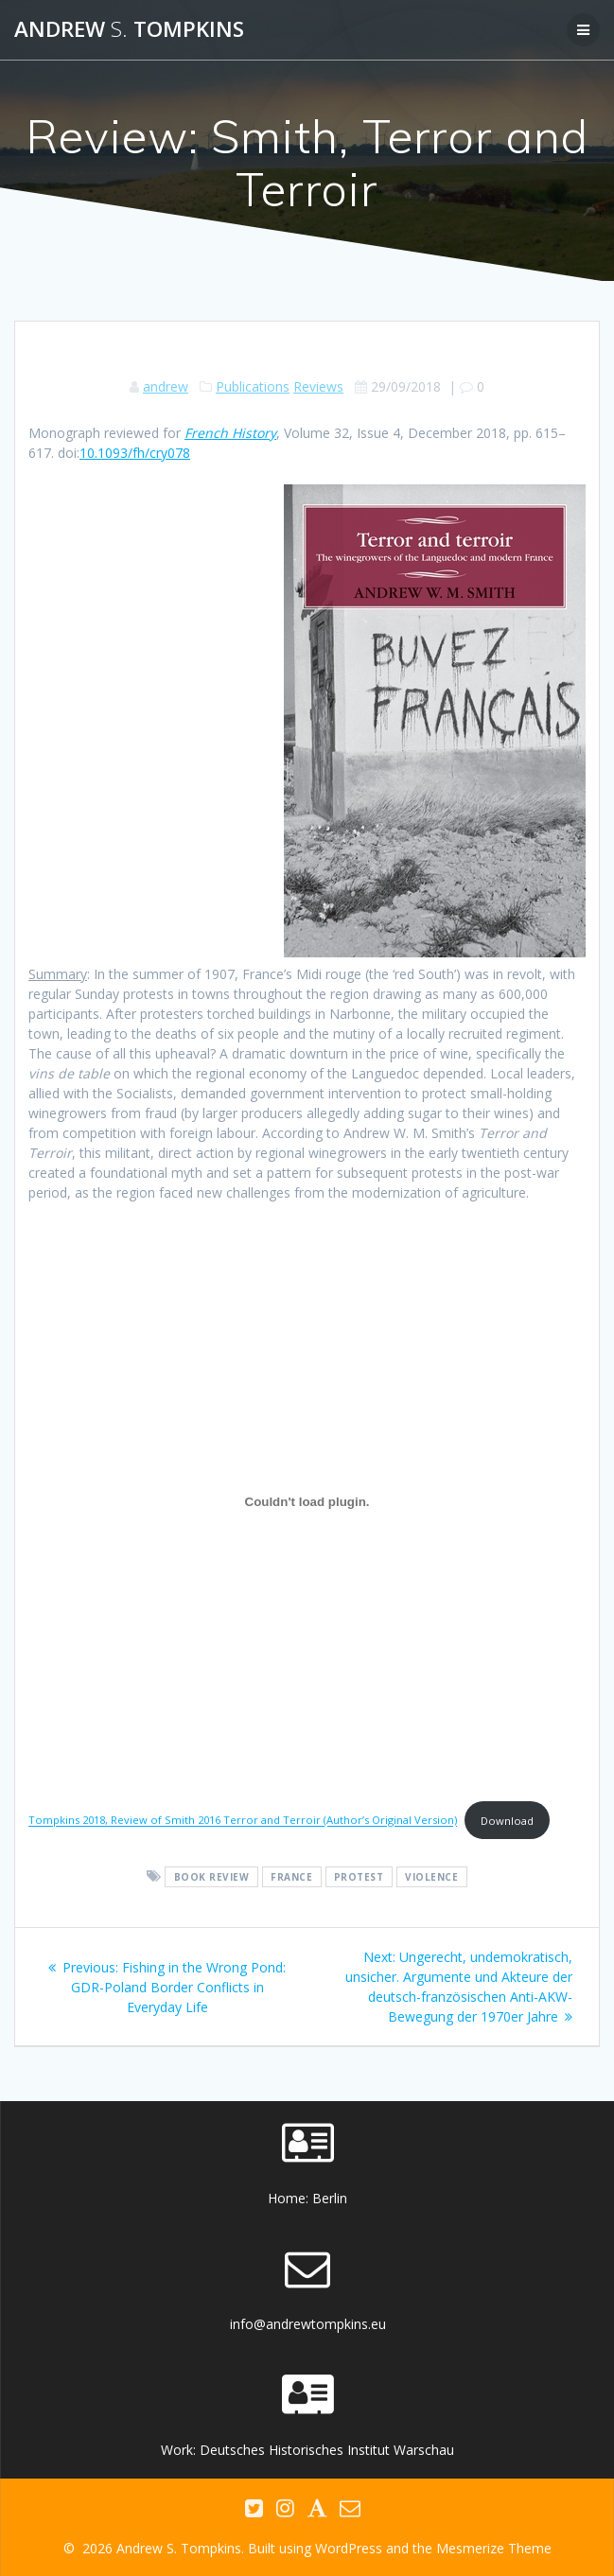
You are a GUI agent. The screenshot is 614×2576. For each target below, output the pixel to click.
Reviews (318, 386)
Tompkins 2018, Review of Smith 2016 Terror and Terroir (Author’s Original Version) (242, 1821)
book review (212, 1877)
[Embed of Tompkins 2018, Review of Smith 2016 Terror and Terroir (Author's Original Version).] (307, 1501)
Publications (252, 386)
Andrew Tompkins (129, 29)
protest (359, 1877)
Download (507, 1821)
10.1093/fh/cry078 (134, 453)
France (291, 1877)
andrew (165, 386)
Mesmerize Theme (494, 2548)
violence (431, 1877)
